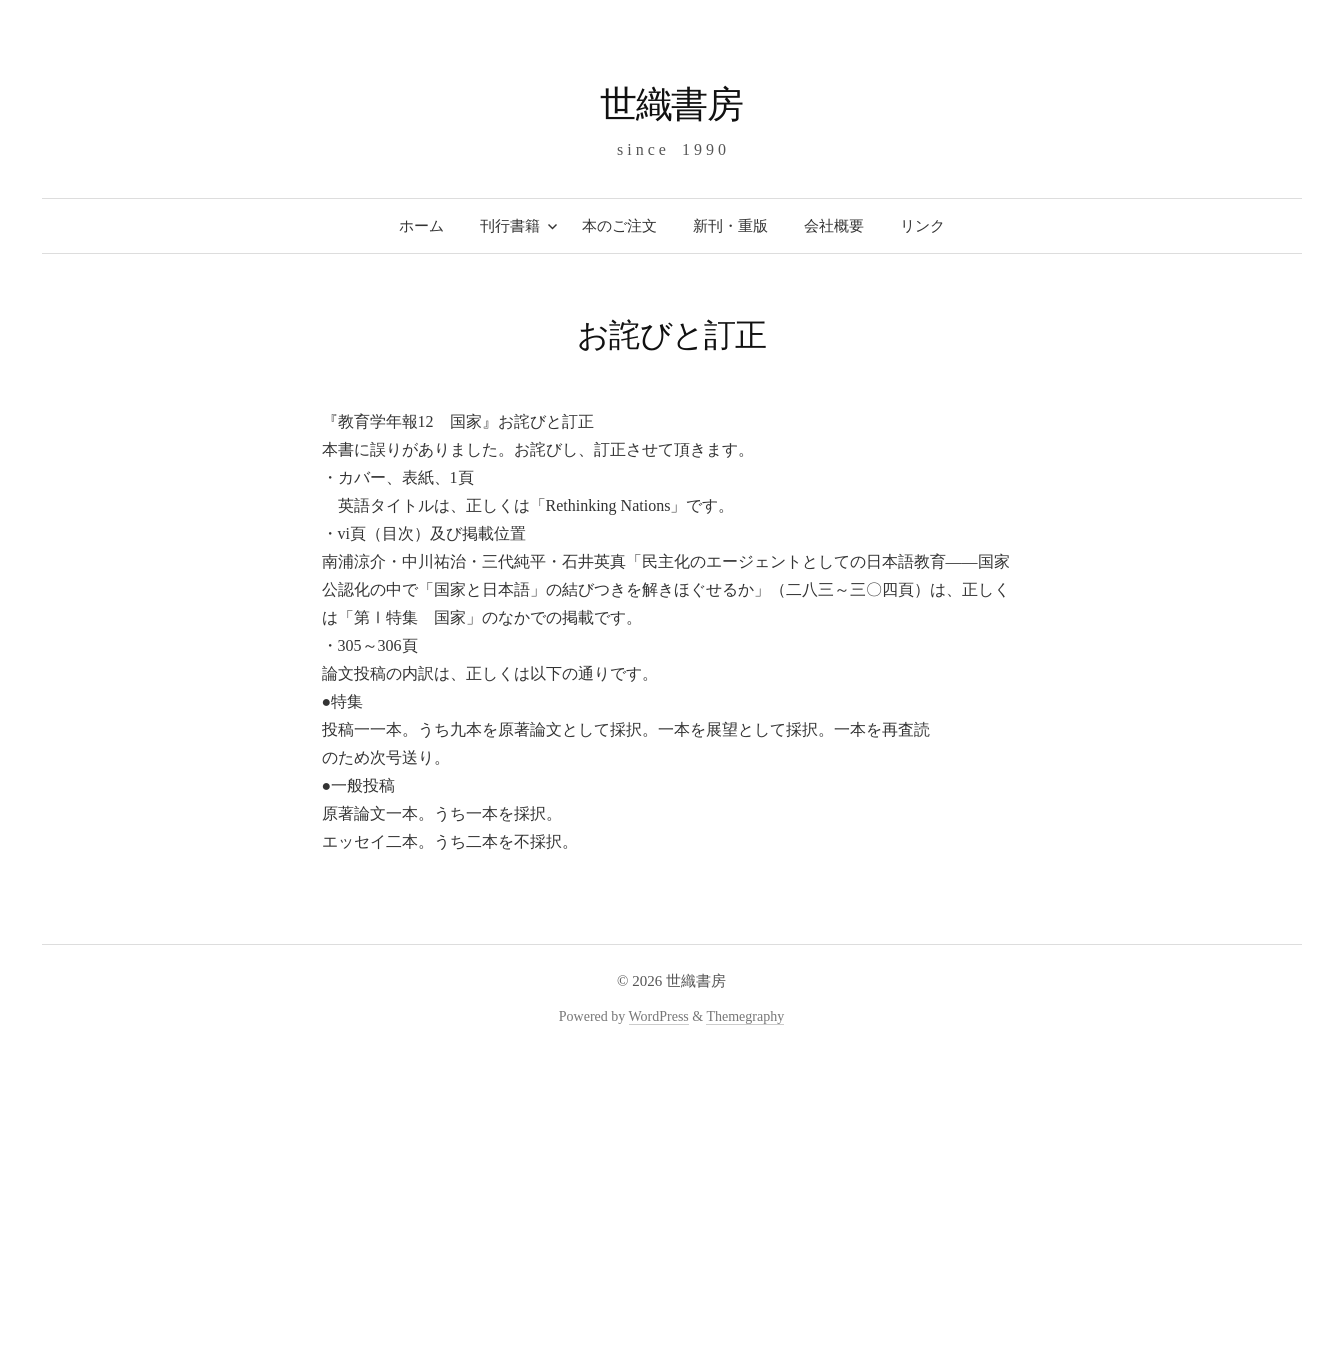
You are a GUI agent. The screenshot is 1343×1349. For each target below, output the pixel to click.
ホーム (421, 226)
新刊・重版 (730, 226)
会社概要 (834, 226)
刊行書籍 (510, 226)
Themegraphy (745, 1016)
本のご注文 (619, 226)
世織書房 (672, 104)
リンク (922, 226)
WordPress (659, 1016)
